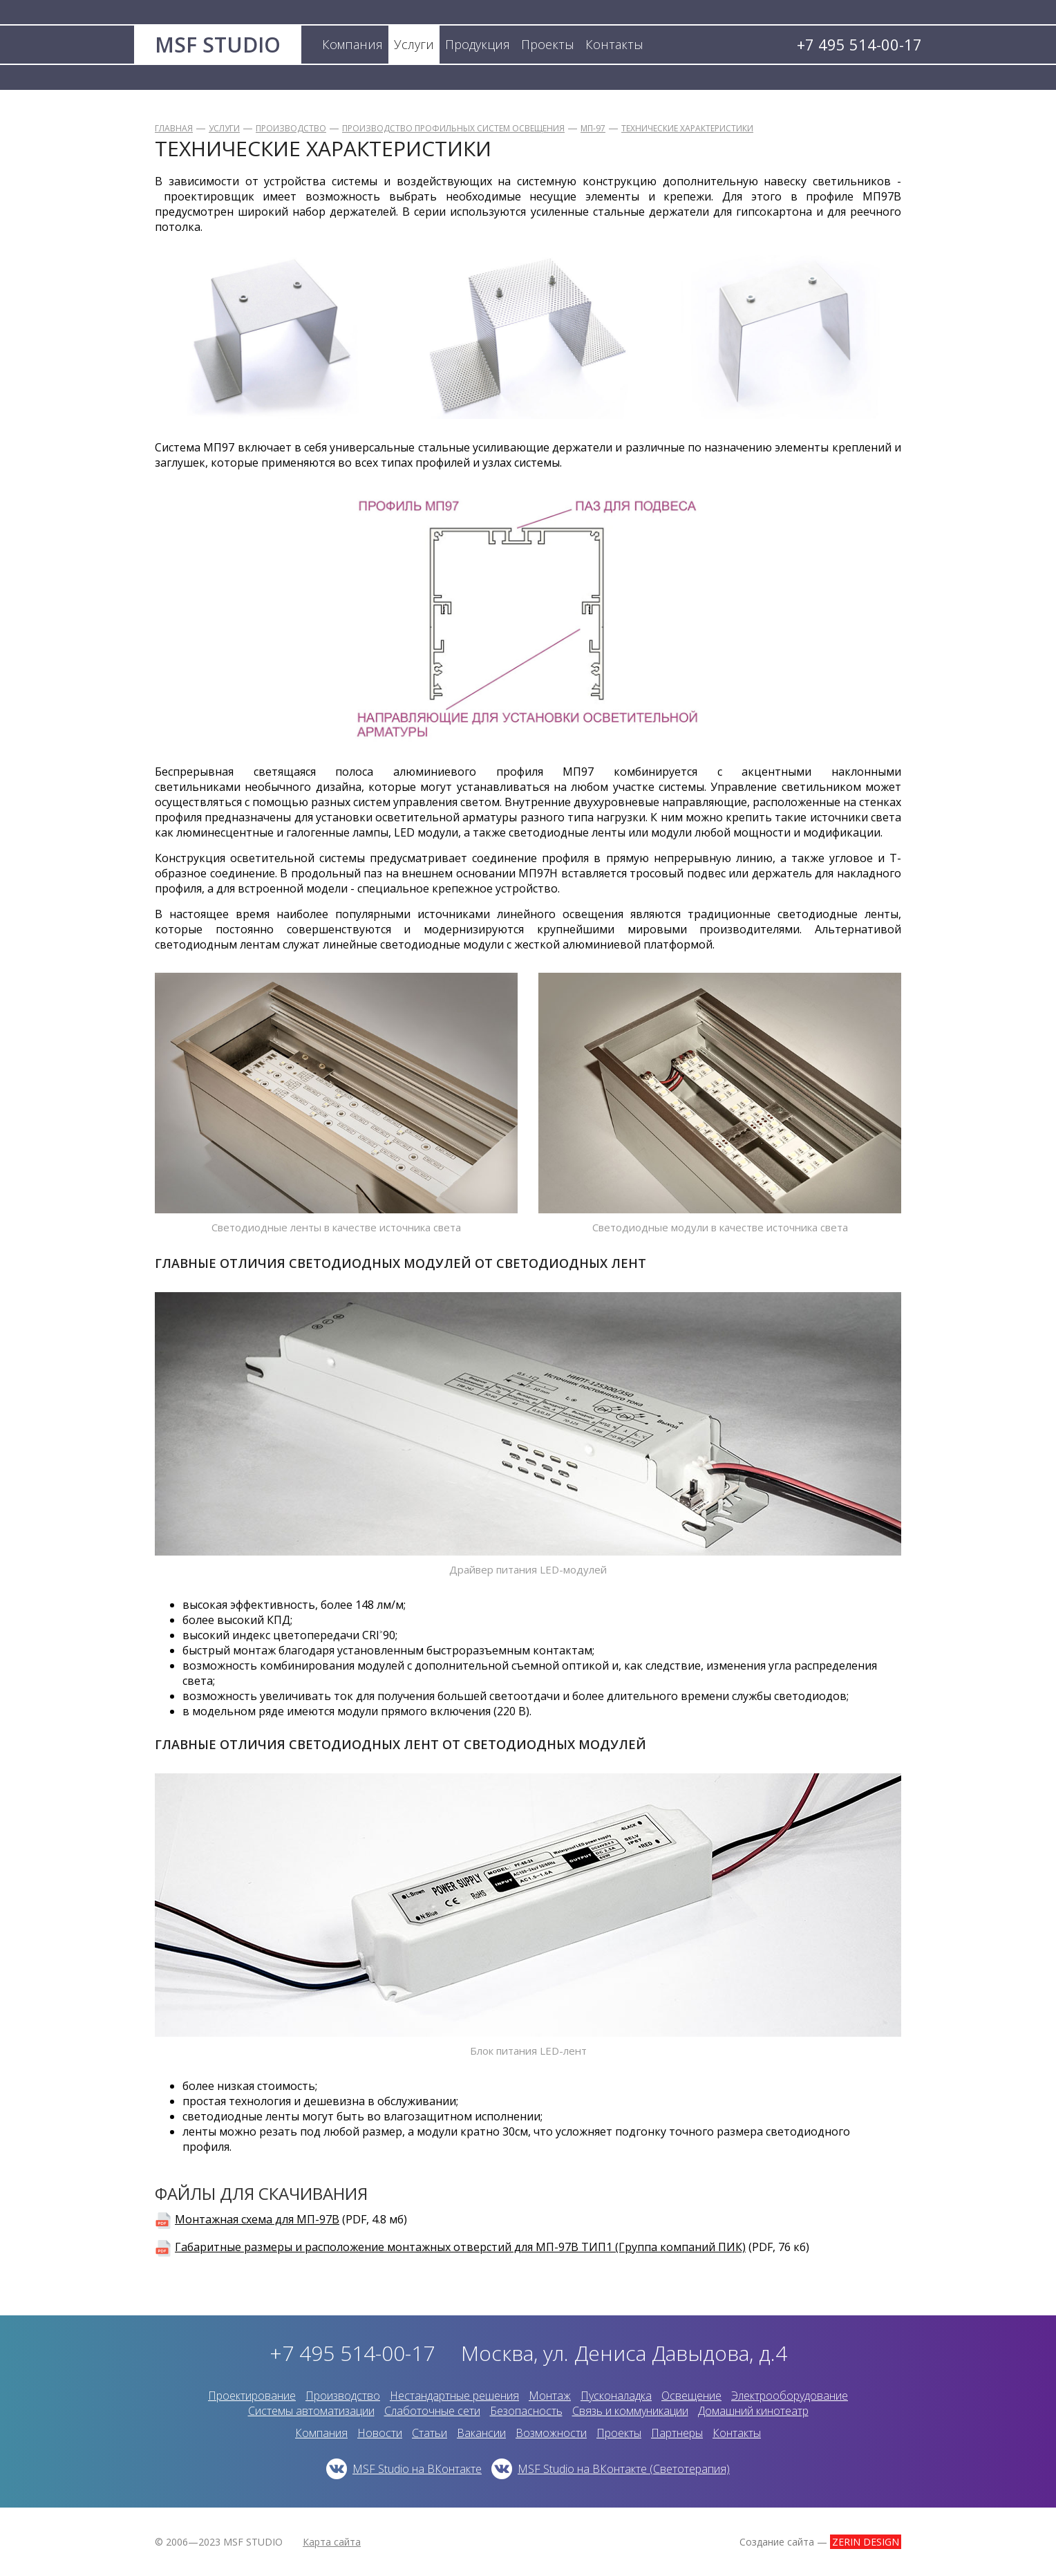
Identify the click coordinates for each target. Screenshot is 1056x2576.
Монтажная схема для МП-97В (257, 2219)
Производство (291, 128)
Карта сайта (332, 2541)
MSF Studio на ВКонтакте (417, 2468)
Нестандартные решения (454, 2395)
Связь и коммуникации (630, 2410)
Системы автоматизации (311, 2410)
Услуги (224, 128)
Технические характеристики (687, 128)
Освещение (691, 2395)
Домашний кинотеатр (753, 2410)
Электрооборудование (789, 2395)
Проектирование (252, 2395)
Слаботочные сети (432, 2410)
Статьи (429, 2432)
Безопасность (526, 2410)
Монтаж (550, 2395)
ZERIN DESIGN (865, 2541)
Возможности (551, 2432)
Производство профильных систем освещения (453, 128)
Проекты (618, 2432)
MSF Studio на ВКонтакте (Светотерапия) (624, 2468)
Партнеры (677, 2432)
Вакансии (481, 2432)
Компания (321, 2432)
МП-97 (593, 128)
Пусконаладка (616, 2395)
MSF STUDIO (218, 44)
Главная (174, 128)
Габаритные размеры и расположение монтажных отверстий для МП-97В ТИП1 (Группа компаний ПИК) (460, 2247)
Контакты (737, 2432)
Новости (379, 2432)
